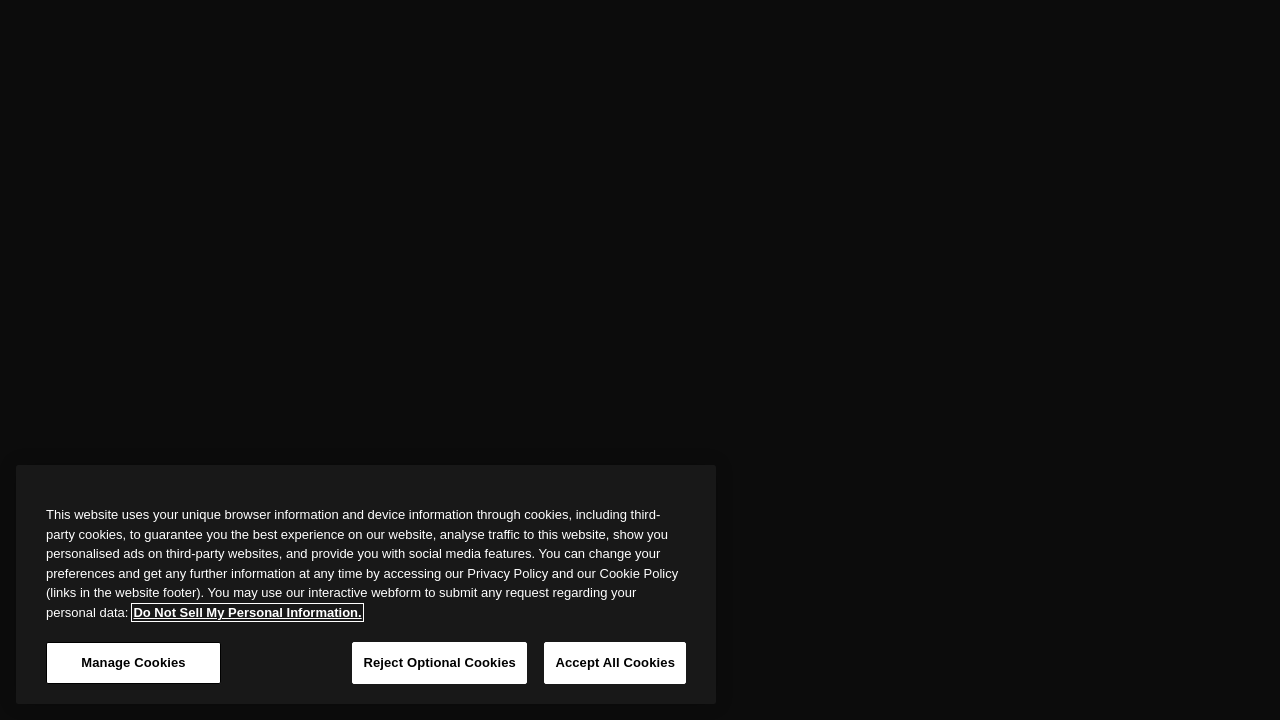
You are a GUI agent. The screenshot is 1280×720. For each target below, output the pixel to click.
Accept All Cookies (615, 662)
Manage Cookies (133, 662)
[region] (366, 584)
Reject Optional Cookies (439, 662)
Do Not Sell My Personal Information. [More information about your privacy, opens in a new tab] (247, 612)
